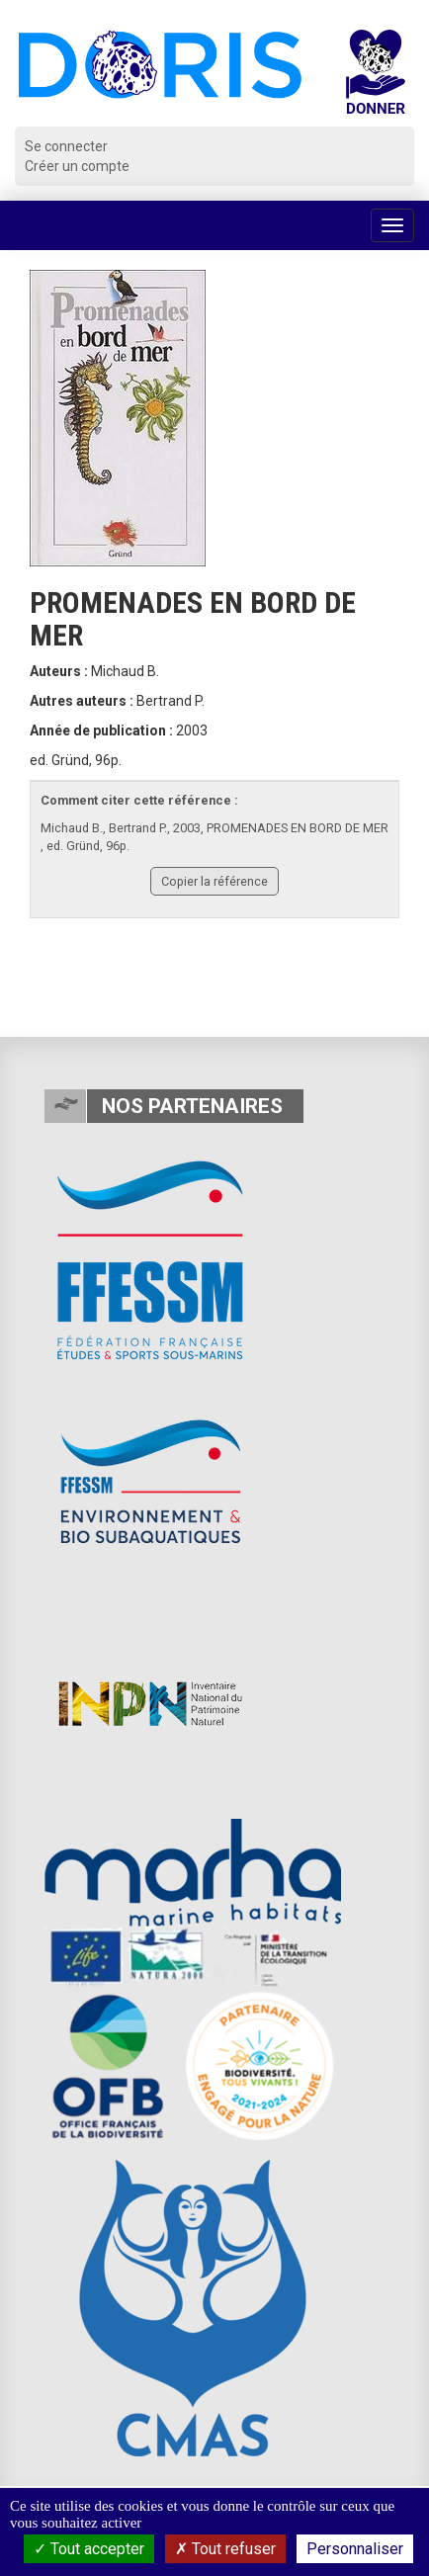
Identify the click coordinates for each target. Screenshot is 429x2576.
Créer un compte (77, 166)
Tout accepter (89, 2548)
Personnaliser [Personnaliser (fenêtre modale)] (354, 2548)
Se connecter (66, 146)
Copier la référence (214, 881)
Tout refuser (225, 2548)
